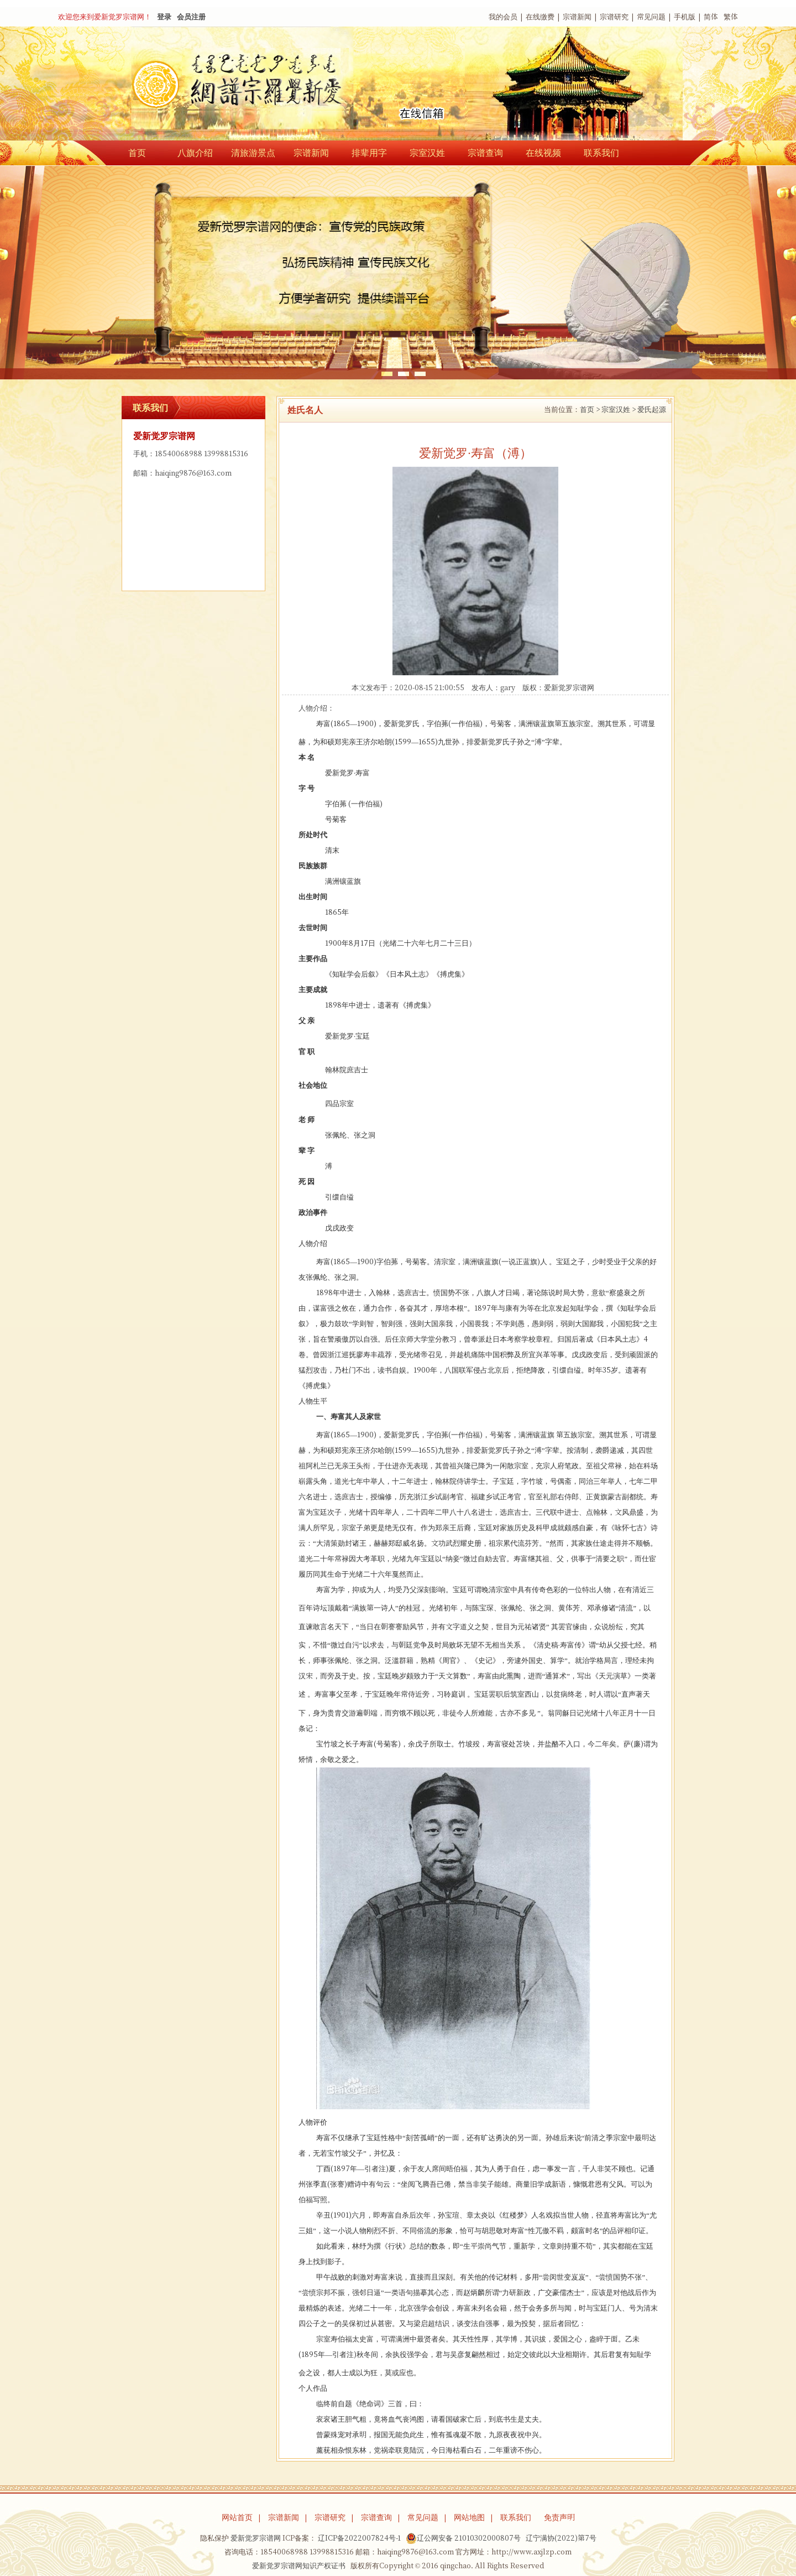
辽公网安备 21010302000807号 (463, 2538)
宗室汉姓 (427, 152)
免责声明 (559, 2517)
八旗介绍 (195, 152)
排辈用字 (369, 152)
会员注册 (191, 16)
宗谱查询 (485, 152)
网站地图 (469, 2517)
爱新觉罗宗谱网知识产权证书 (298, 2565)
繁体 (731, 16)
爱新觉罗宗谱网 (569, 687)
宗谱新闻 (577, 16)
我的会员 (503, 16)
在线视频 (543, 152)
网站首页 (237, 2517)
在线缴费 (540, 16)
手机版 (684, 16)
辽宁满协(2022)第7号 (561, 2538)
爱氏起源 (651, 409)
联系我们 (601, 152)
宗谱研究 (614, 16)
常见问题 (651, 16)
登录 (164, 16)
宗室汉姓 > (618, 409)
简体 (711, 16)
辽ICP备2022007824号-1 (359, 2538)
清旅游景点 (253, 152)
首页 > (590, 409)
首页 (137, 152)
